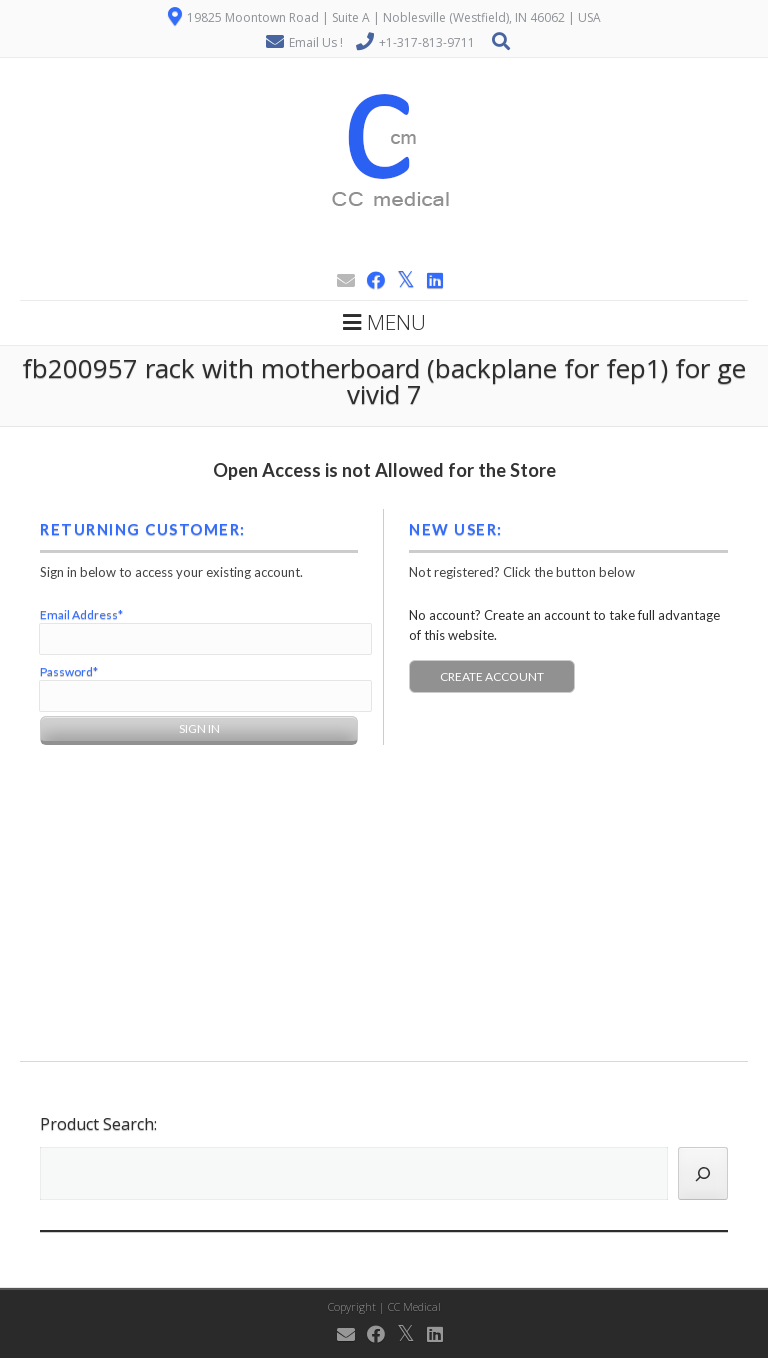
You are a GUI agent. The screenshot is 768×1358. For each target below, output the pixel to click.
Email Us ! (316, 42)
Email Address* (81, 614)
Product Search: (98, 1124)
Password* (69, 671)
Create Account (492, 676)
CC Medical (414, 1306)
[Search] (703, 1173)
